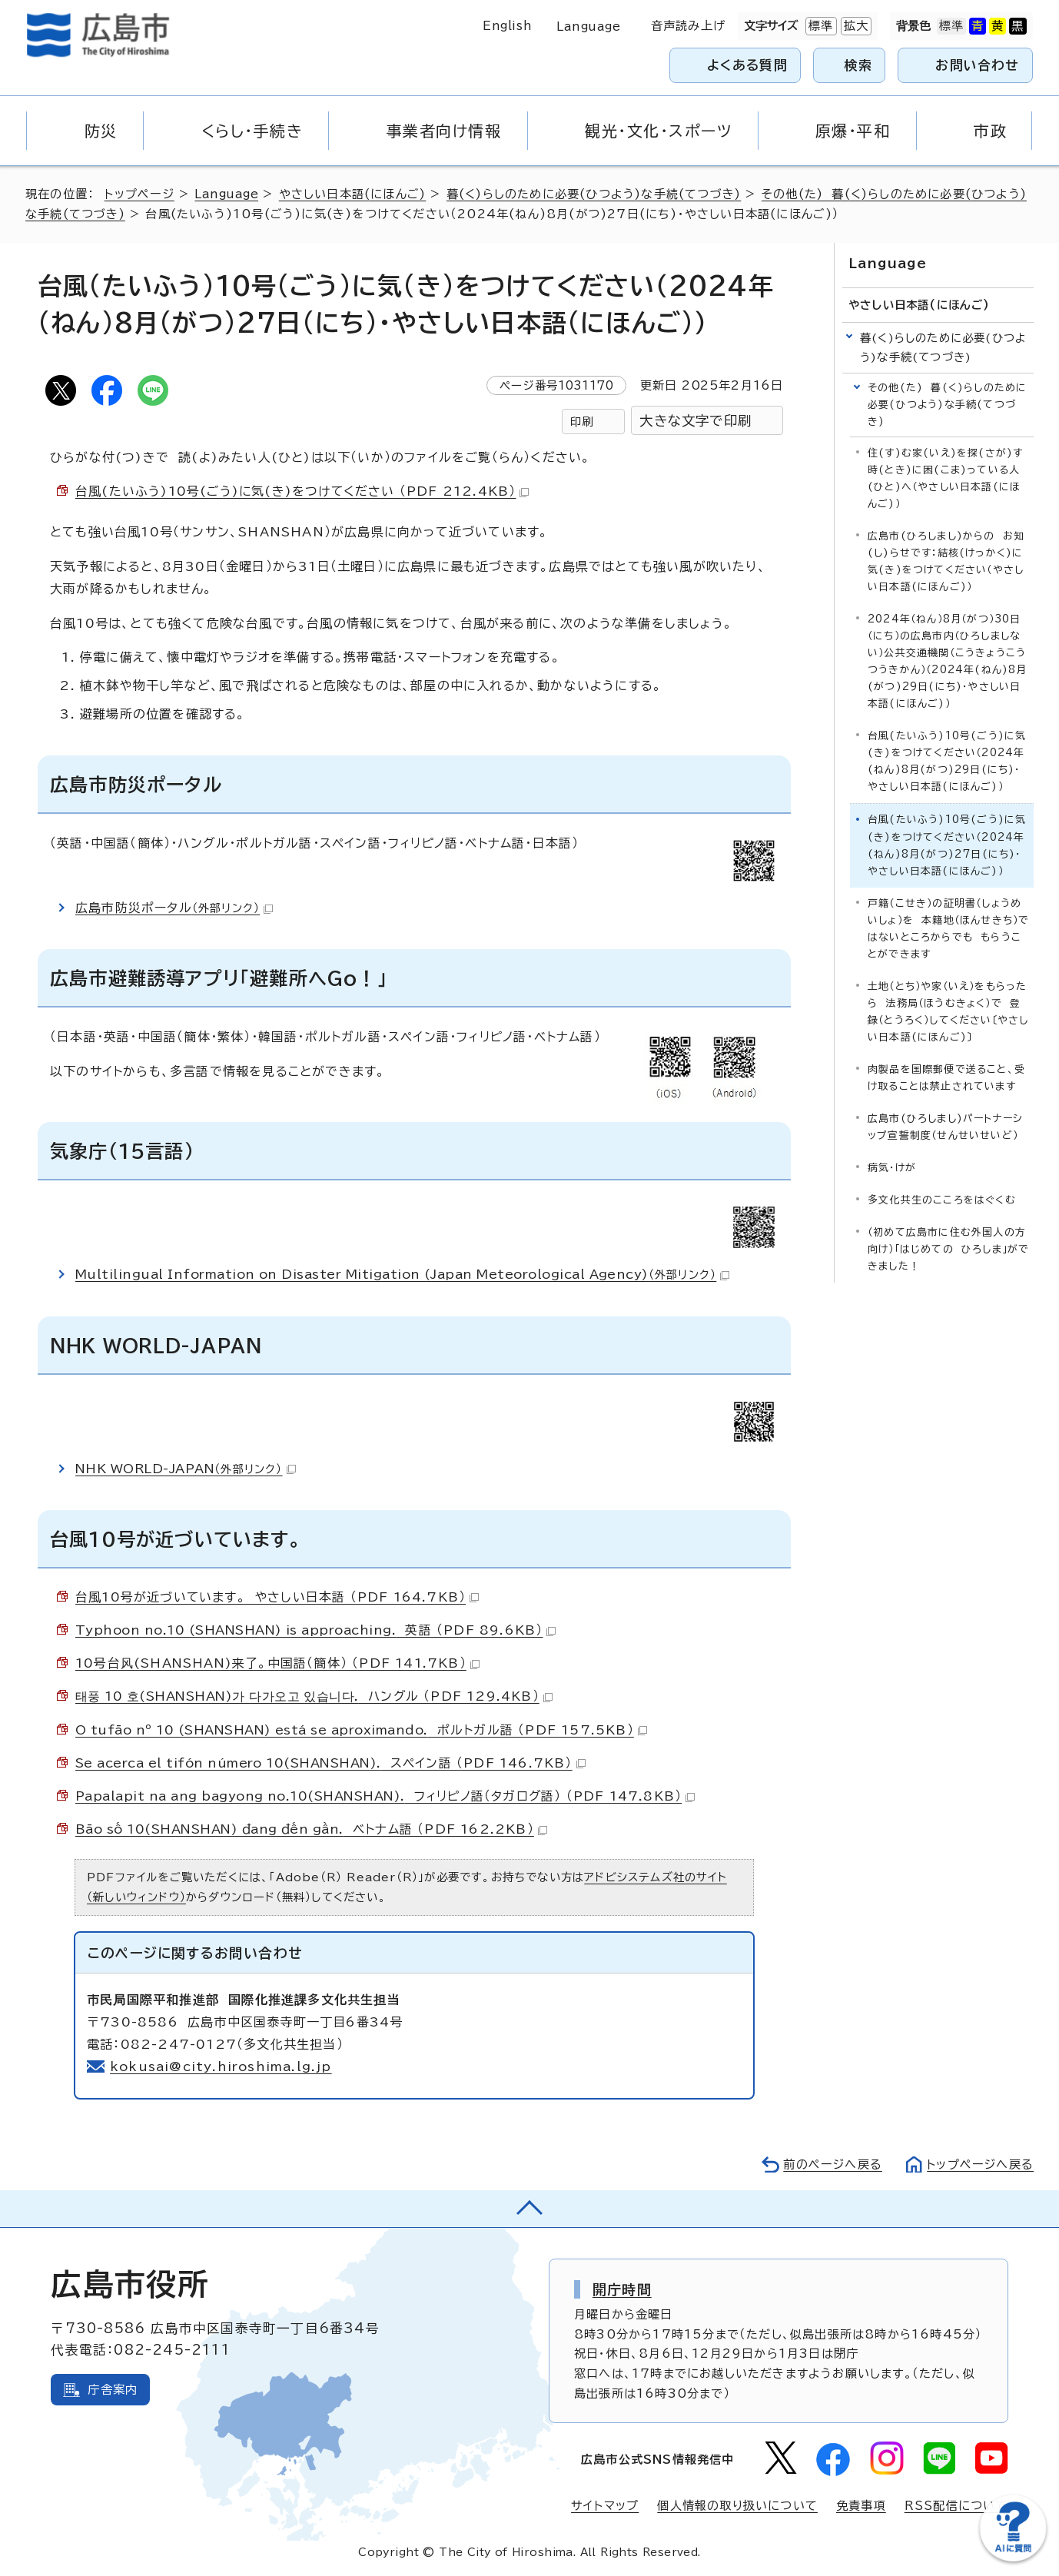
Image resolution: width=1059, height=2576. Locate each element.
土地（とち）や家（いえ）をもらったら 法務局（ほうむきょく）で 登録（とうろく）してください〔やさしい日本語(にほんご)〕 (948, 1011)
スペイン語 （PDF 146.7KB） (332, 1763)
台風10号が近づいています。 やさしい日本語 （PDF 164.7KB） (277, 1597)
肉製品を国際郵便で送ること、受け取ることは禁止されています (946, 1077)
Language (588, 26)
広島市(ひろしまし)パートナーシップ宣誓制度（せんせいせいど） (945, 1126)
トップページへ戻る (980, 2164)
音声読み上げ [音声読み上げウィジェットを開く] (688, 26)
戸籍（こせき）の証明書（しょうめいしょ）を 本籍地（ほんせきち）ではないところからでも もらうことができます (948, 928)
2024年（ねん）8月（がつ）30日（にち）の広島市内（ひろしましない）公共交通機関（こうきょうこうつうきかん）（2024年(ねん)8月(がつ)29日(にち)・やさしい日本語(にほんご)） (947, 661)
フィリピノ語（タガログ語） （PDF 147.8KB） (386, 1796)
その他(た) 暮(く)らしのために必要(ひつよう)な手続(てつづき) (947, 405)
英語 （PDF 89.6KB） (316, 1630)
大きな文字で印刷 (695, 420)
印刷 (581, 421)
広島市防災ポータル (174, 907)
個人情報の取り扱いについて (737, 2505)
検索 (859, 64)
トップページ (139, 194)
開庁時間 (622, 2289)
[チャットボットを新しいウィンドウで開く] (1012, 2558)
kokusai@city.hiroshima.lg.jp (221, 2066)
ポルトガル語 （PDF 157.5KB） (362, 1730)
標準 (819, 26)
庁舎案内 (113, 2389)
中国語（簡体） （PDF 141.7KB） (278, 1663)
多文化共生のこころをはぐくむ (942, 1199)
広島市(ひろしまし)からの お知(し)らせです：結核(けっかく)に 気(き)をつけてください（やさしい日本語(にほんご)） (949, 561)
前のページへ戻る (831, 2164)
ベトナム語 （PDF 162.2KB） (312, 1829)
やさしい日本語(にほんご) (353, 194)
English (507, 26)
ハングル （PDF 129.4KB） (315, 1696)
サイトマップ (605, 2505)
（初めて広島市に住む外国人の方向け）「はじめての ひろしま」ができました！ (948, 1248)
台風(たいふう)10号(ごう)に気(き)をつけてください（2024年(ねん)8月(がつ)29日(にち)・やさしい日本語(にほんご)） (947, 761)
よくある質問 (747, 64)
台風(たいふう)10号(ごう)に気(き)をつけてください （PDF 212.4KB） (303, 491)
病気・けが (892, 1167)
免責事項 (861, 2505)
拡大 (854, 26)
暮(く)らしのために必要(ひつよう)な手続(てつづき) (595, 194)
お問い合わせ (977, 64)
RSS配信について (956, 2505)
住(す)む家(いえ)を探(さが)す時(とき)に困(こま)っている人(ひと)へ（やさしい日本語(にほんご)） (945, 478)
